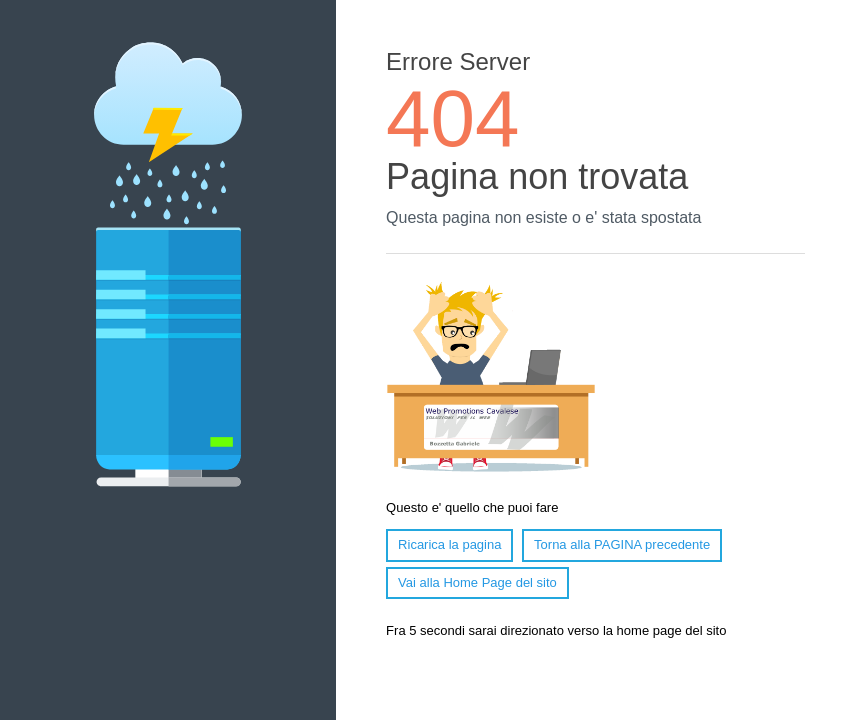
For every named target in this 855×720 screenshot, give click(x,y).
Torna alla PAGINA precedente (622, 544)
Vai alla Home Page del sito (477, 582)
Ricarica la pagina (449, 544)
